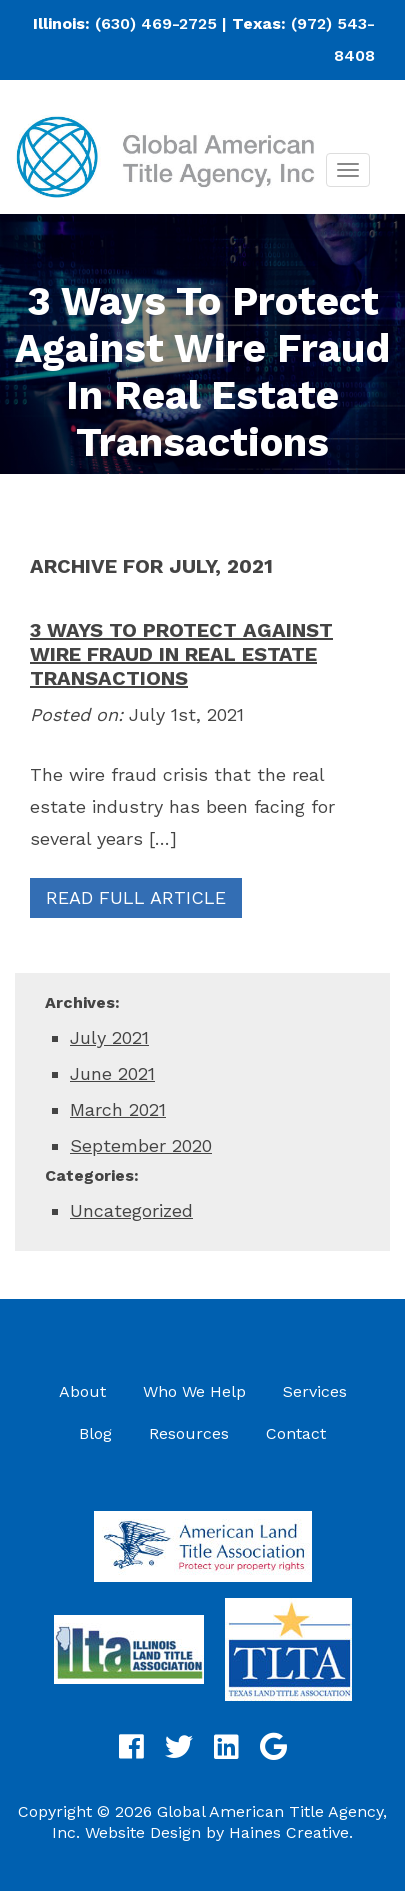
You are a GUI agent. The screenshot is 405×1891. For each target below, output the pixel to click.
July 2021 (109, 1037)
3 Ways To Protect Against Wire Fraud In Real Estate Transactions (181, 654)
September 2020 (141, 1145)
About (82, 1391)
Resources (189, 1433)
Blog (95, 1433)
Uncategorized (131, 1210)
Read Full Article (136, 897)
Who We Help (194, 1391)
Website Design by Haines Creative (217, 1832)
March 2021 (118, 1109)
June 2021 (112, 1073)
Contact (296, 1433)
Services (315, 1391)
